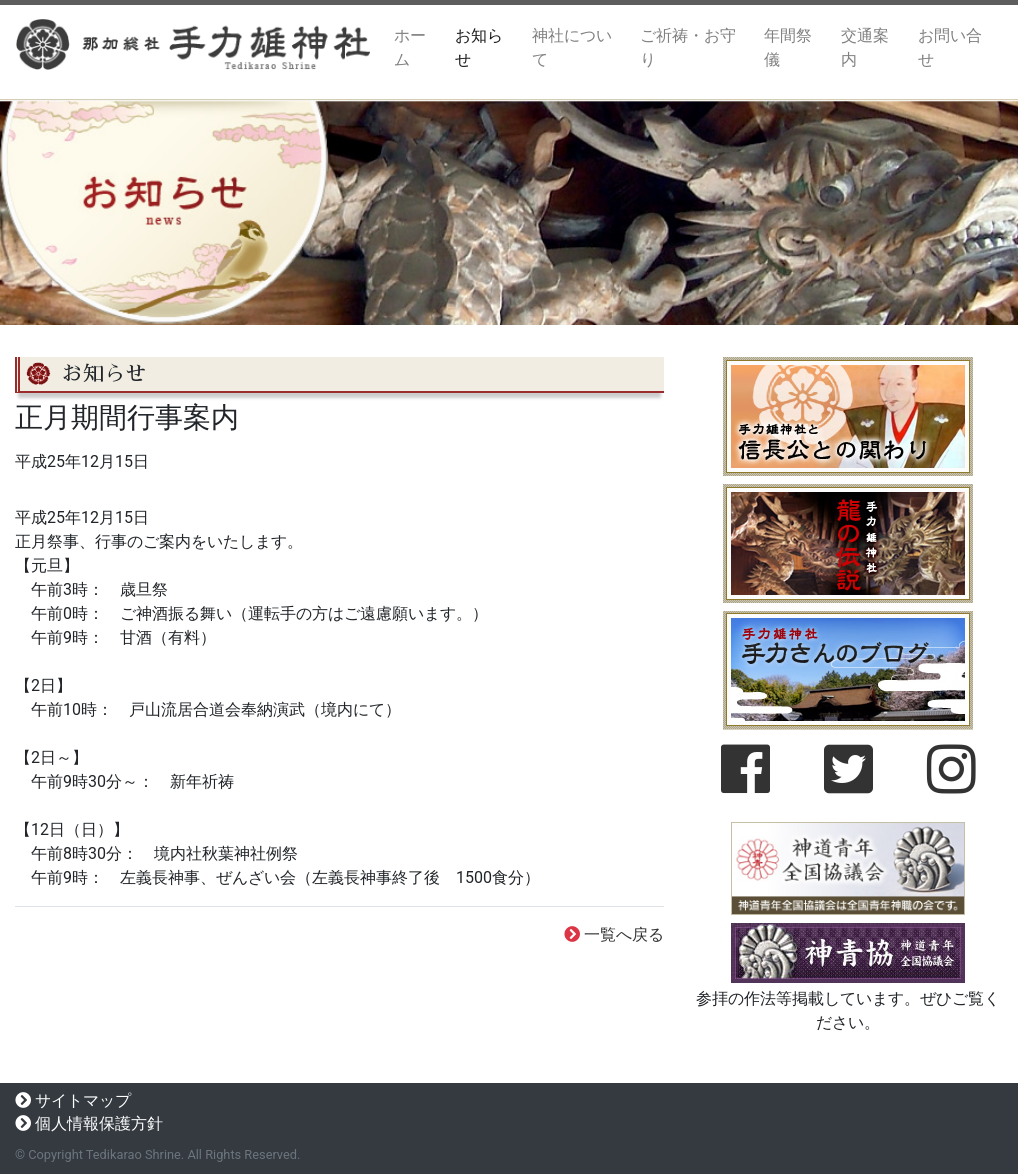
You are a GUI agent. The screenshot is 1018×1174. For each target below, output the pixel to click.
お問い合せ (950, 47)
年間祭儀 (788, 47)
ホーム (421, 47)
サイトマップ (83, 1100)
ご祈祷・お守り (688, 47)
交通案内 (865, 47)
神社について (572, 47)
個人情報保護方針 (99, 1123)
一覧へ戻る (624, 934)
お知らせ (479, 47)
